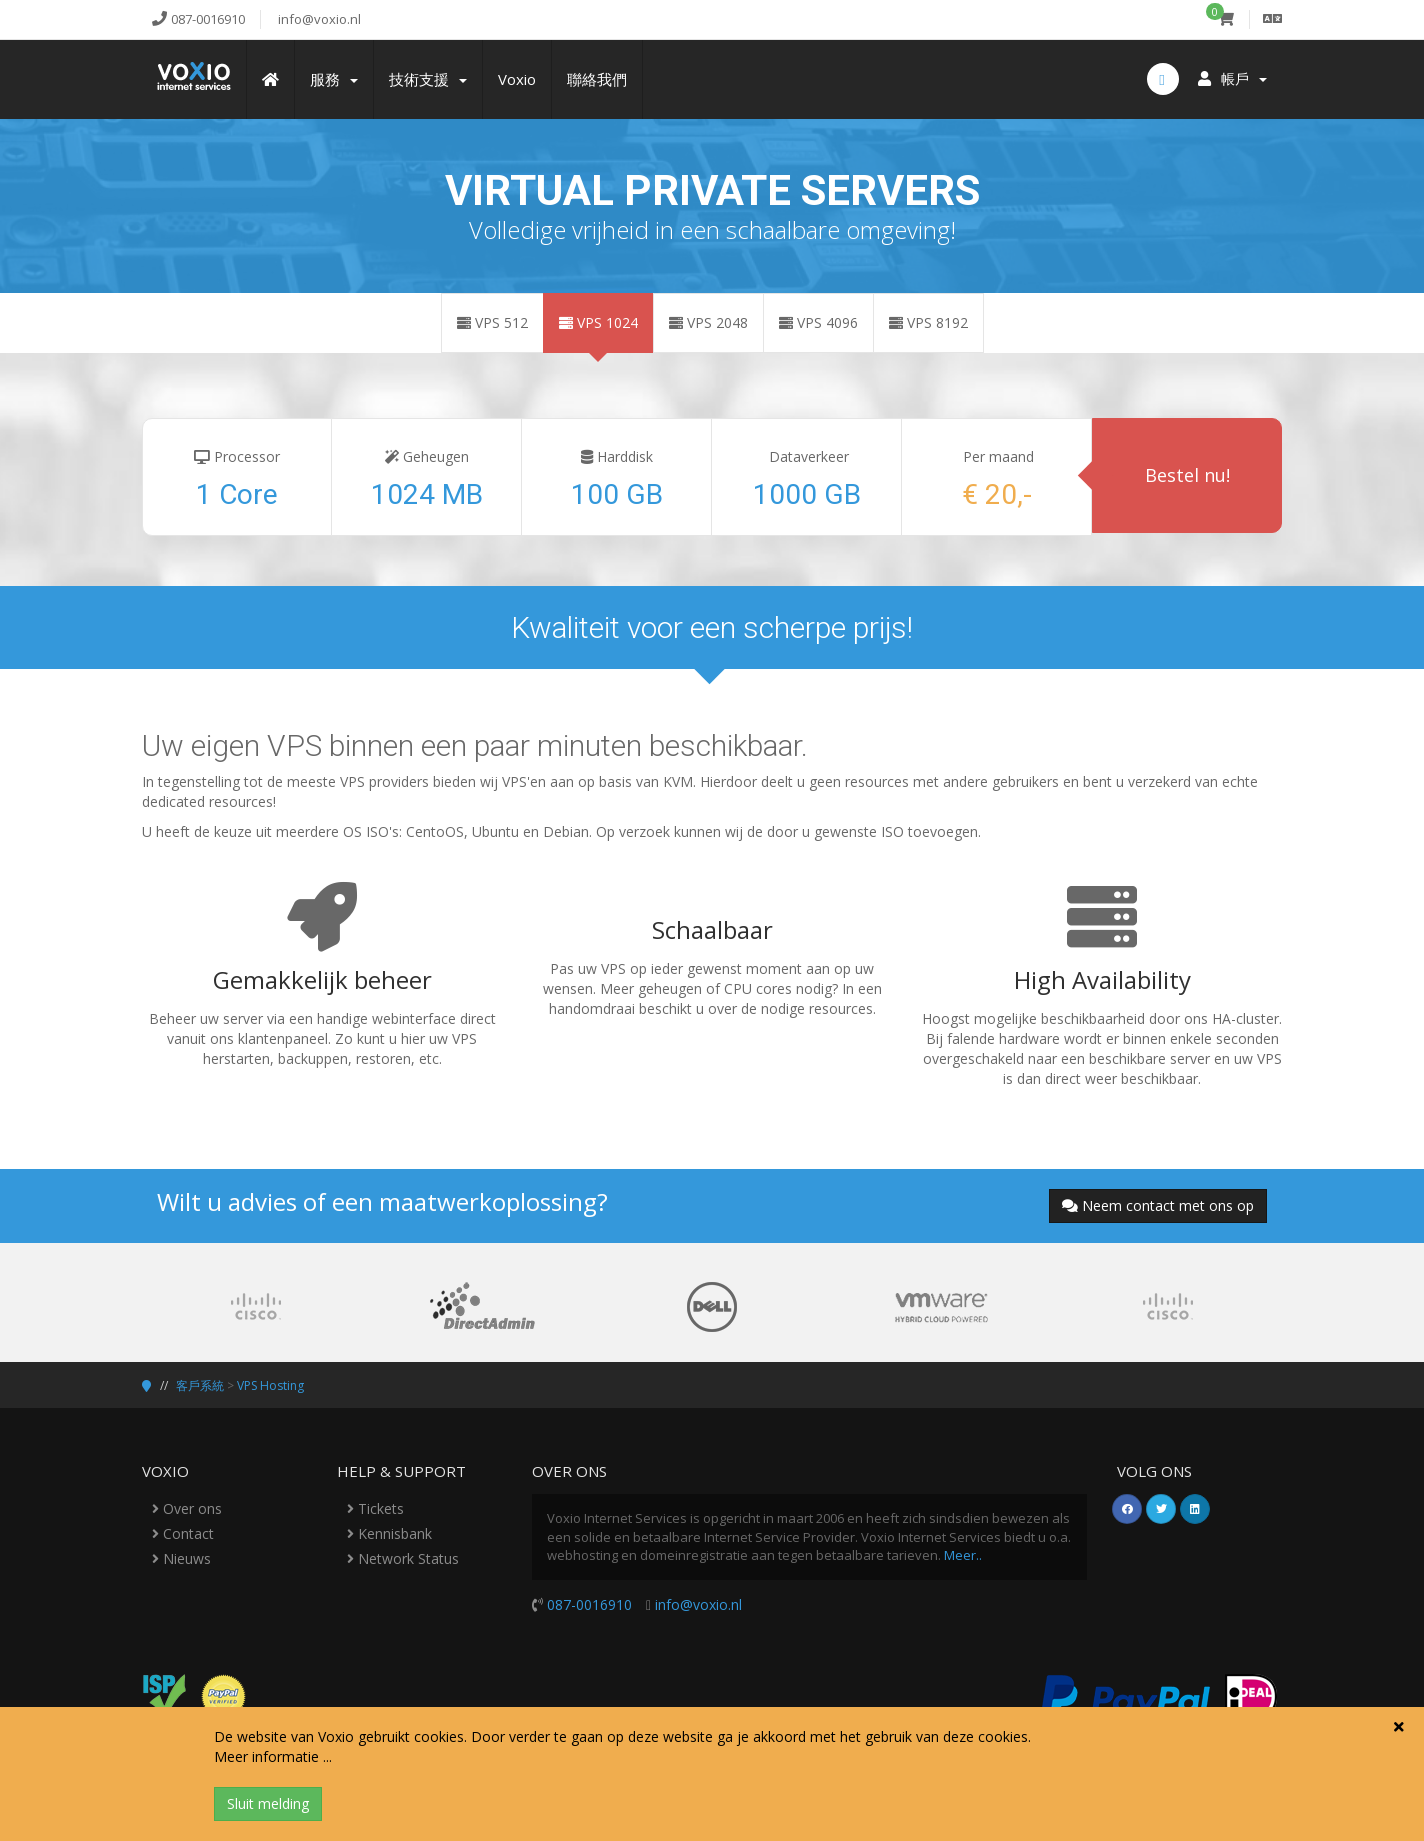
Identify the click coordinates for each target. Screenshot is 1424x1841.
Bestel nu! (1187, 475)
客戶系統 (200, 1385)
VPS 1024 (598, 322)
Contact (183, 1533)
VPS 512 (492, 322)
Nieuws (181, 1558)
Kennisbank (389, 1533)
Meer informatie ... (273, 1756)
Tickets (375, 1508)
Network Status (403, 1558)
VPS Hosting (270, 1385)
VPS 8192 (928, 322)
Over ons (187, 1508)
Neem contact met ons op (1158, 1205)
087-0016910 (589, 1604)
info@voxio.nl (698, 1604)
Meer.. (963, 1555)
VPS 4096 (818, 322)
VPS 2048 (708, 322)
